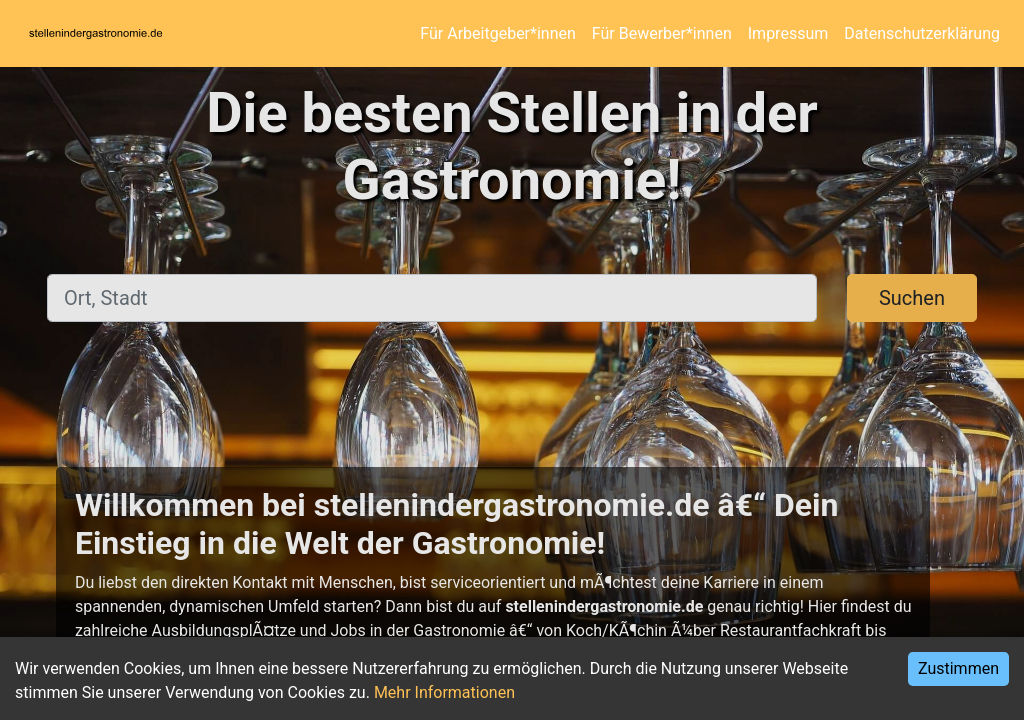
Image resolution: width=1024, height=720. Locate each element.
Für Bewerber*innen (662, 33)
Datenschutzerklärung (922, 33)
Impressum (788, 33)
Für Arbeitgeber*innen (497, 33)
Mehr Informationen (444, 692)
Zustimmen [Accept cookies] (958, 668)
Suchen (912, 298)
